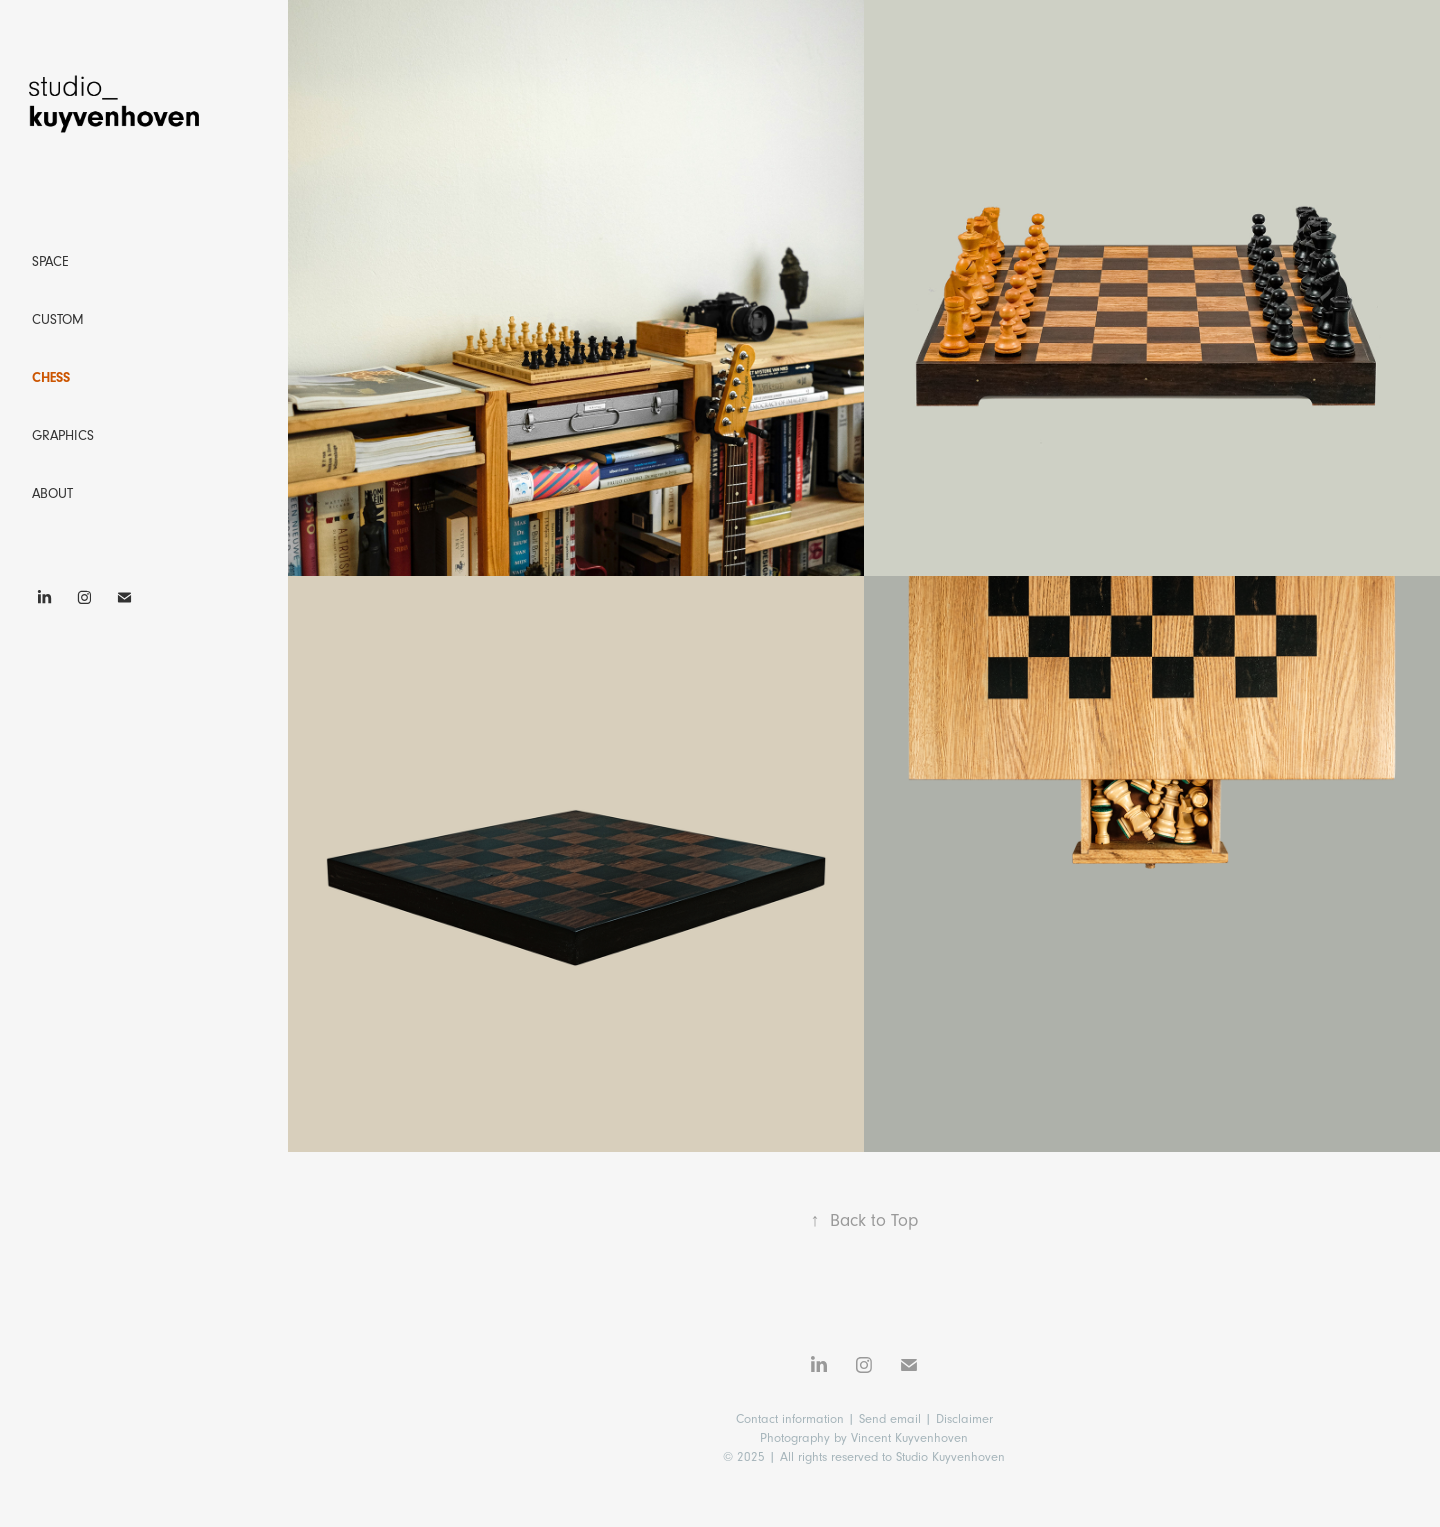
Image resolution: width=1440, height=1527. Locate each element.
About (52, 494)
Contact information (792, 1419)
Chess (51, 378)
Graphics (63, 436)
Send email (890, 1419)
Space (50, 262)
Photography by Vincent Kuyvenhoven (864, 1438)
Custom (58, 320)
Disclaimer (964, 1419)
